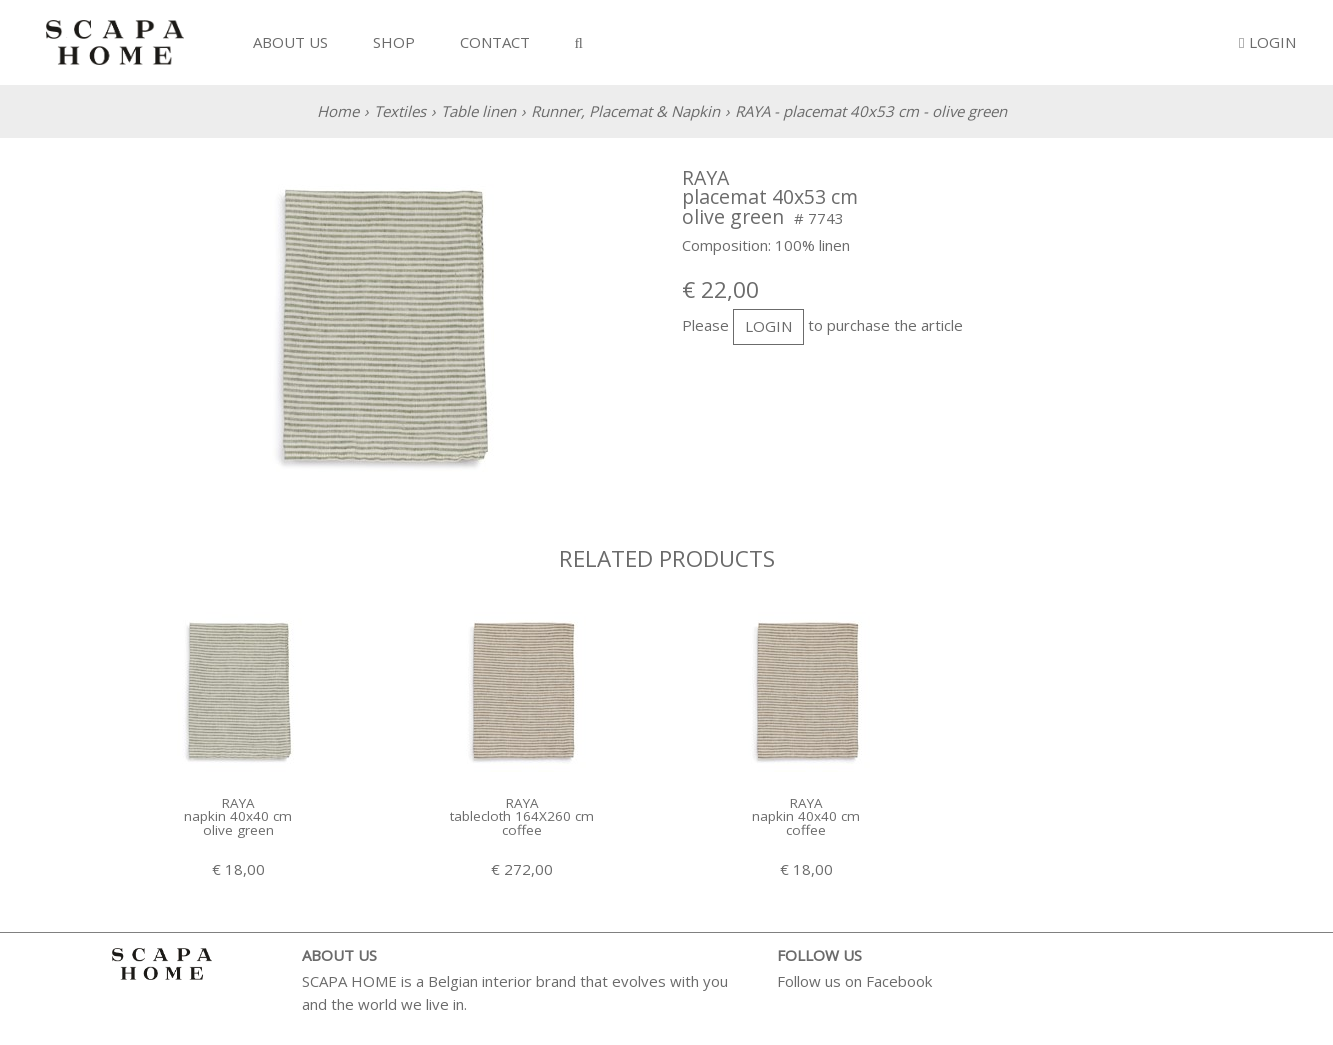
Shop (394, 42)
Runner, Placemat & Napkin (625, 111)
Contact (495, 42)
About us (290, 42)
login (768, 326)
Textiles (400, 111)
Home (338, 111)
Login (1267, 42)
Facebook (899, 981)
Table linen (478, 111)
